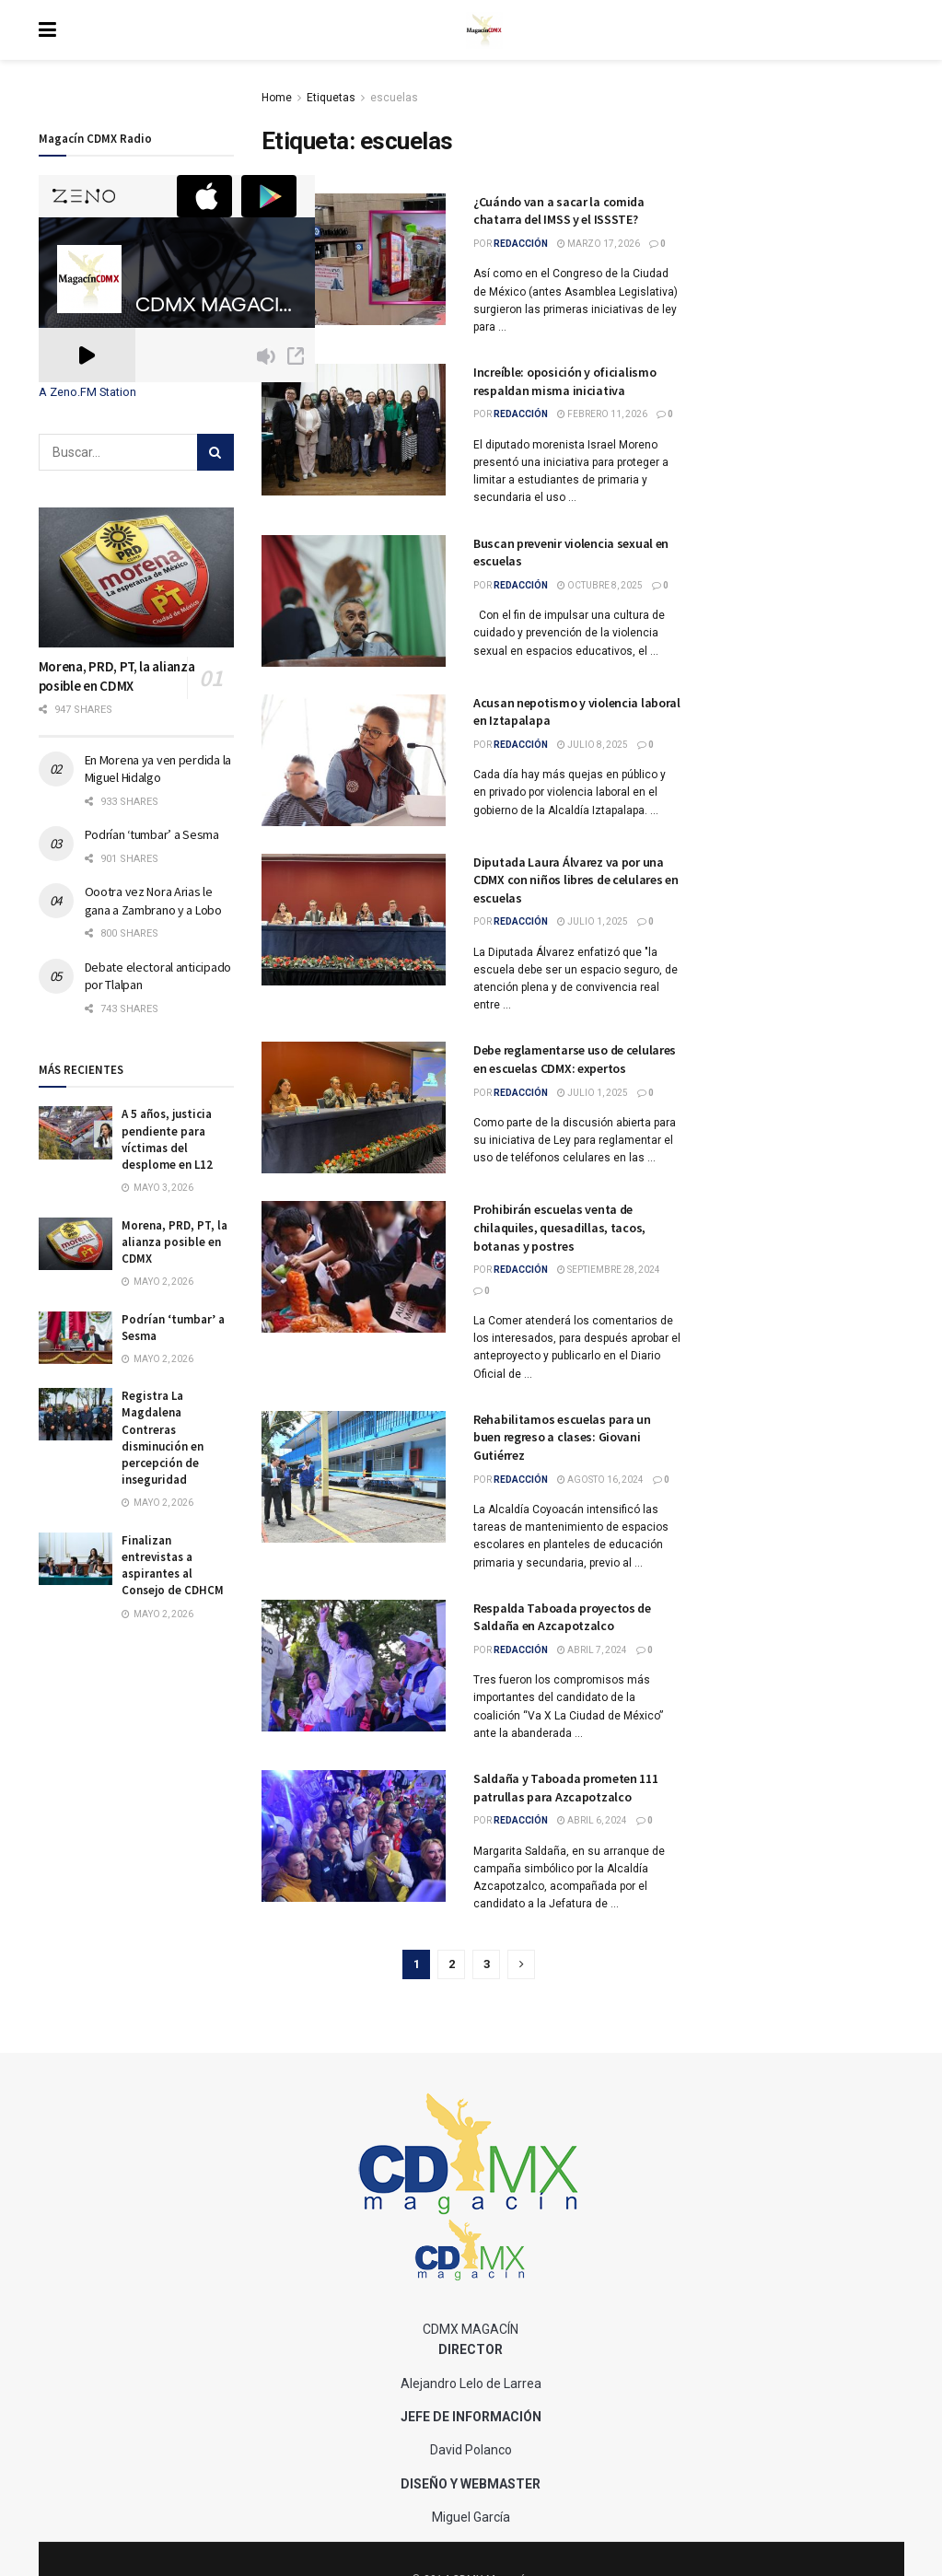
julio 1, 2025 (592, 921)
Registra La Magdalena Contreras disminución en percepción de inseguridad (163, 1437)
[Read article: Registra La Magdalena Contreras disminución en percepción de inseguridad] (75, 1414)
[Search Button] (215, 452)
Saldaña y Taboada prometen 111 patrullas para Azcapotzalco (565, 1787)
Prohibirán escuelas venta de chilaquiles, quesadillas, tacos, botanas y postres (559, 1227)
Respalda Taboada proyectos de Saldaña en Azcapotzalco (562, 1617)
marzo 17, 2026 (598, 244)
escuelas (394, 97)
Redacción (521, 244)
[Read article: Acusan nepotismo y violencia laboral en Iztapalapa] (354, 760)
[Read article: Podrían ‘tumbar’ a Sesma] (75, 1337)
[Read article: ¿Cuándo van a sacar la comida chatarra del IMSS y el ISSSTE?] (354, 259)
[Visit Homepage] (484, 30)
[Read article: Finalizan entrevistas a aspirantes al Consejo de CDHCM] (75, 1559)
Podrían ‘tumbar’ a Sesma (152, 834)
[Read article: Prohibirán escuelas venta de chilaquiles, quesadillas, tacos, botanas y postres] (354, 1267)
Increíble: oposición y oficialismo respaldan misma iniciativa (564, 381)
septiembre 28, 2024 (608, 1270)
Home (277, 97)
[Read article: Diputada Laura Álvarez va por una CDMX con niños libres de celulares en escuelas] (354, 919)
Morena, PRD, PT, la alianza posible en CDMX (174, 1242)
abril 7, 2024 (592, 1650)
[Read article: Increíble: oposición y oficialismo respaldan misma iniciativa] (354, 429)
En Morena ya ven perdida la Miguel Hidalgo (158, 769)
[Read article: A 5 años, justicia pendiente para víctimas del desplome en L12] (75, 1132)
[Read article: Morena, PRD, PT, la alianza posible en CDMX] (137, 577)
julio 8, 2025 (592, 745)
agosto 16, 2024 (600, 1479)
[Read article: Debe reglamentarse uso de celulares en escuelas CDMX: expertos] (354, 1107)
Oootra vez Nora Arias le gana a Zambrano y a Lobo (153, 900)
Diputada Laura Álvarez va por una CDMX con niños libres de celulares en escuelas (576, 880)
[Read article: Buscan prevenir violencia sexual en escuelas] (354, 601)
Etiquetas (331, 97)
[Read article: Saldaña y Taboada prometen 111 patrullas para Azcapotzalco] (354, 1836)
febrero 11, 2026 (602, 414)
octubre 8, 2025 (600, 585)
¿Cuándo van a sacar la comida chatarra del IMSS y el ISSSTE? (559, 210)
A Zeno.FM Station (87, 392)
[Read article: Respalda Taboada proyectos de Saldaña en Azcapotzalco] (354, 1665)
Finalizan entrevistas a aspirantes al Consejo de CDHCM (173, 1566)
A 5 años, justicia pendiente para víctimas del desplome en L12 (167, 1139)
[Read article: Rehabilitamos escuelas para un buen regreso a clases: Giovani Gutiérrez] (354, 1477)
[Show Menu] (47, 30)
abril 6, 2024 (592, 1820)
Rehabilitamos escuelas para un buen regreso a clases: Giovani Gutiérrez (562, 1437)
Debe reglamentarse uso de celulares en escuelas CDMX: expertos (574, 1059)
